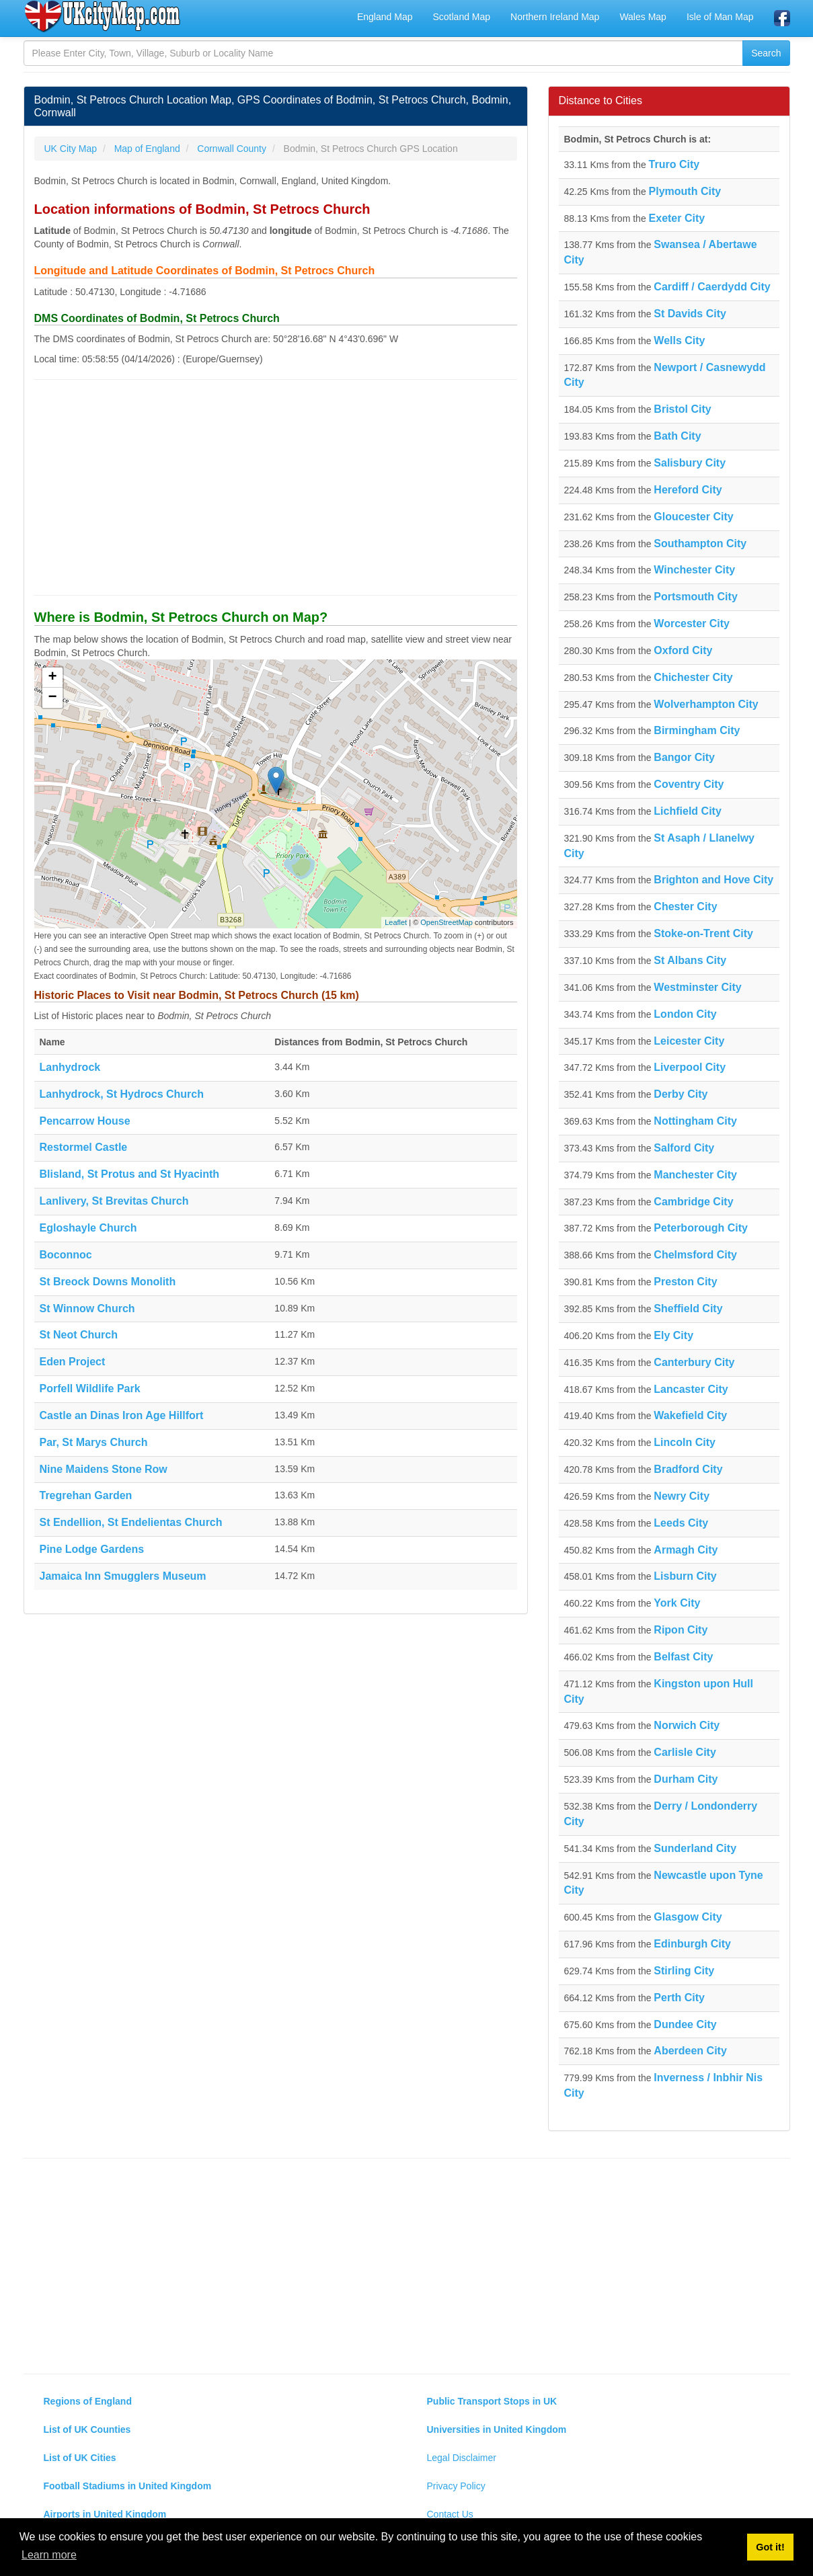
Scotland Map (461, 16)
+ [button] (52, 678)
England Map (385, 16)
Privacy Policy (456, 2486)
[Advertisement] (275, 487)
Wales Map (642, 16)
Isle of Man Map (720, 16)
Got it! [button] (770, 2547)
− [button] (52, 698)
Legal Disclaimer (461, 2457)
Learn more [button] (49, 2555)
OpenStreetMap (446, 922)
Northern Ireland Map (554, 16)
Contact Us (450, 2514)
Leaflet (396, 922)
